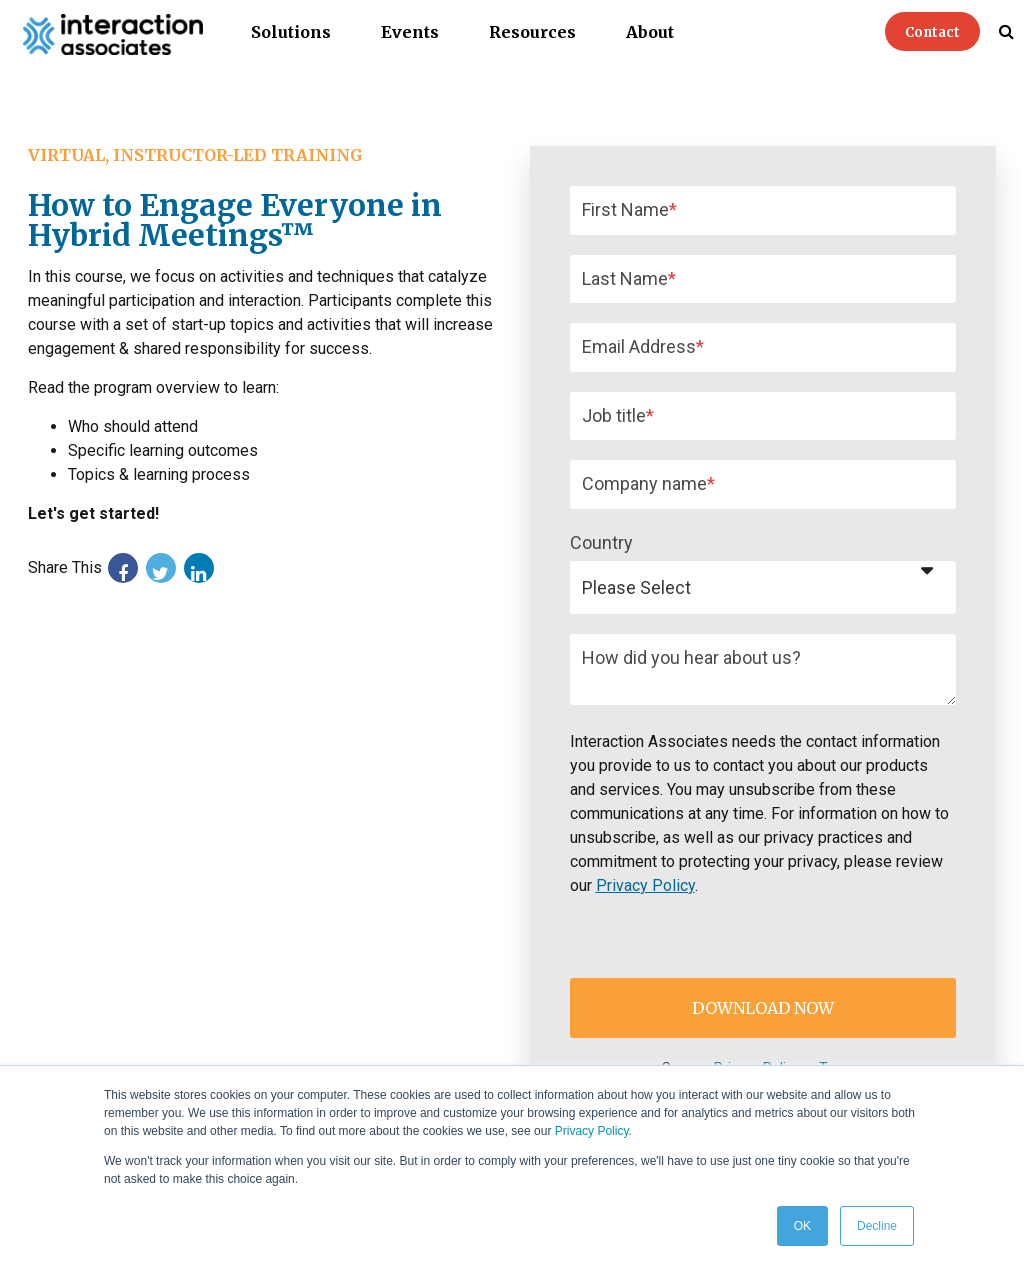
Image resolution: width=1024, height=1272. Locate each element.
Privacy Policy (592, 1131)
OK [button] (802, 1226)
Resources (532, 32)
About (650, 32)
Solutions (291, 32)
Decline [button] (877, 1226)
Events (410, 32)
